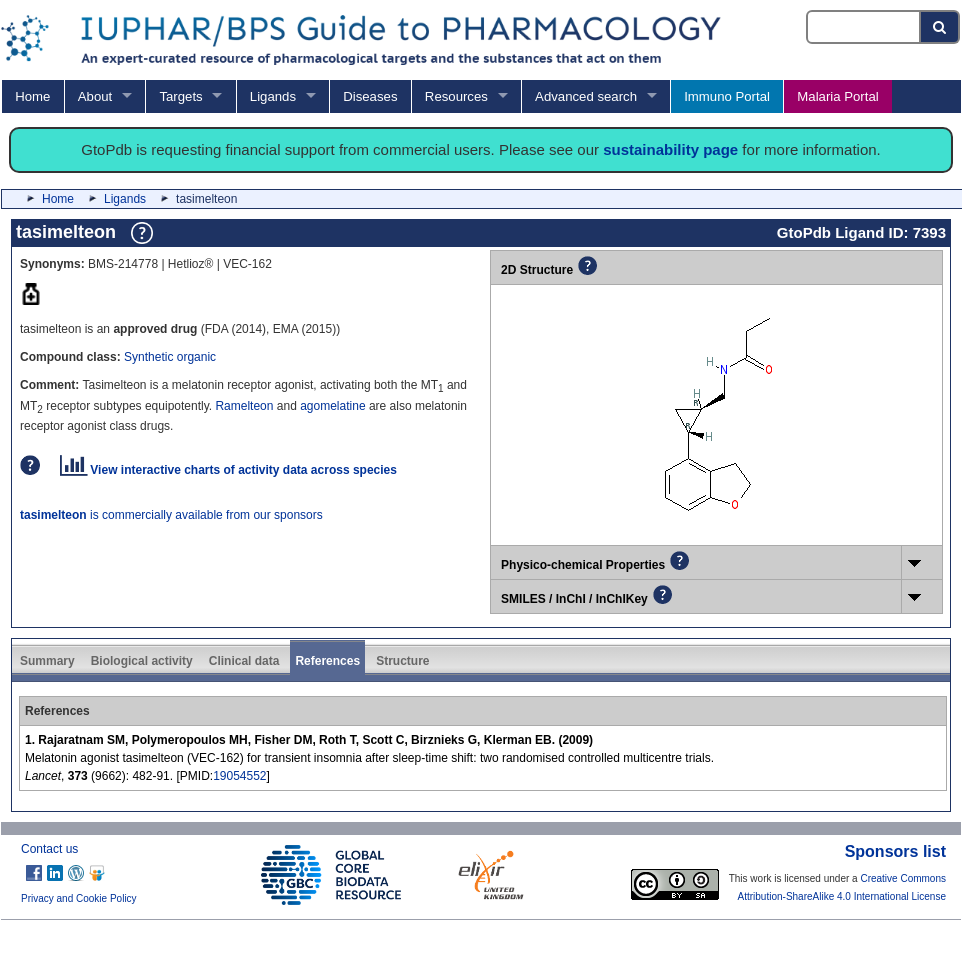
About (95, 96)
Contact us (49, 849)
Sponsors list (895, 851)
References (327, 661)
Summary (47, 661)
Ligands (273, 96)
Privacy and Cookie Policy (79, 898)
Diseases (370, 96)
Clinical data (244, 661)
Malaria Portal (837, 96)
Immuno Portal (727, 96)
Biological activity (142, 661)
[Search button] (940, 27)
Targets (180, 96)
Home (32, 96)
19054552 (239, 776)
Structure (402, 661)
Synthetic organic (170, 357)
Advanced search (586, 96)
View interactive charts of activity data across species (228, 470)
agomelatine (332, 406)
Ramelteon (244, 406)
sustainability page (670, 149)
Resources (456, 96)
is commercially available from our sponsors (171, 515)
